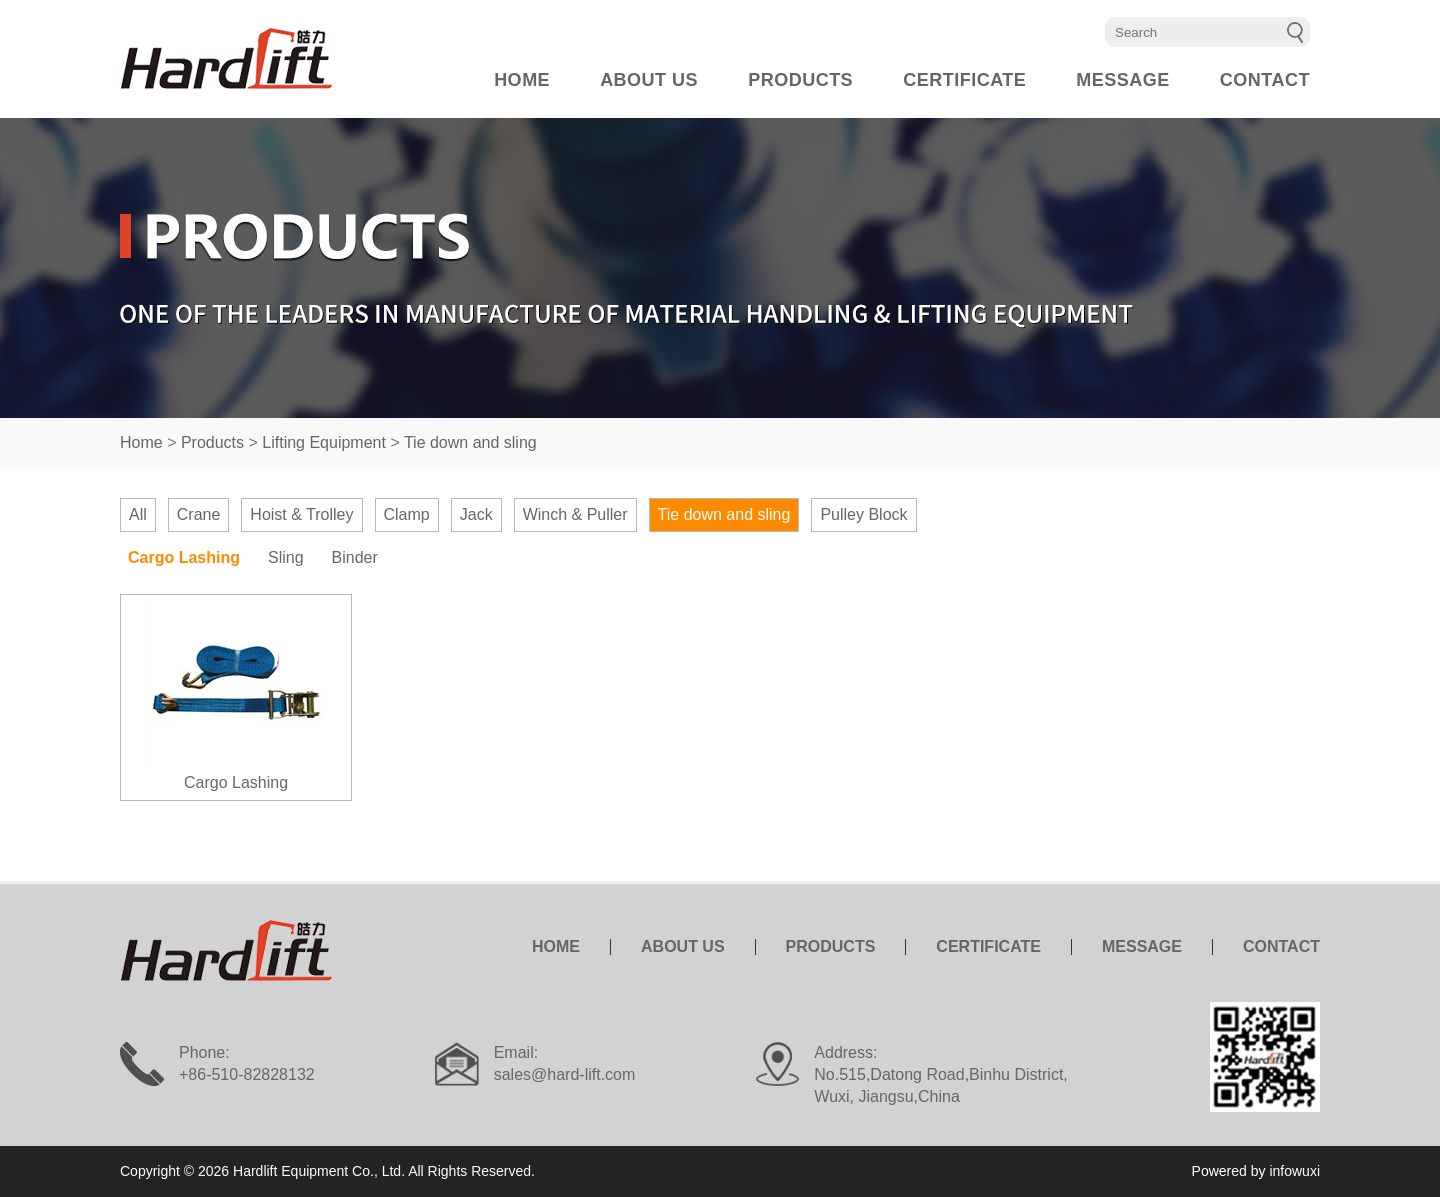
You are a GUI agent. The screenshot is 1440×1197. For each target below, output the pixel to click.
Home (141, 442)
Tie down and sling (470, 442)
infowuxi (1294, 1171)
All (138, 514)
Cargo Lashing (184, 557)
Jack (476, 514)
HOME (522, 80)
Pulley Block (863, 514)
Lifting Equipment (324, 442)
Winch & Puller (575, 514)
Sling (286, 557)
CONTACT (1265, 80)
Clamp (407, 514)
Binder (355, 557)
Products (212, 442)
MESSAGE (1123, 80)
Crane (199, 514)
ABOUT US (649, 80)
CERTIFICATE (964, 80)
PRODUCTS (800, 80)
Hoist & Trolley (301, 514)
